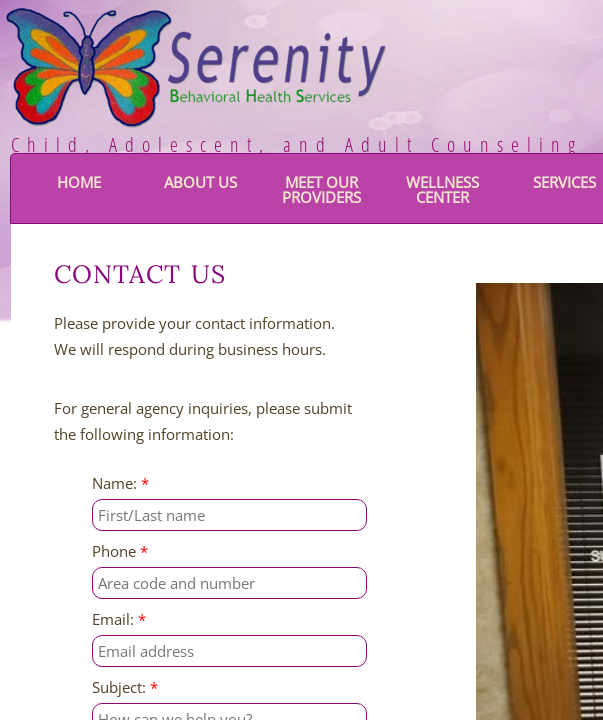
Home (79, 182)
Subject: (125, 687)
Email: (119, 619)
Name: (120, 483)
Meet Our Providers (321, 189)
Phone (120, 551)
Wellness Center (442, 189)
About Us (200, 182)
